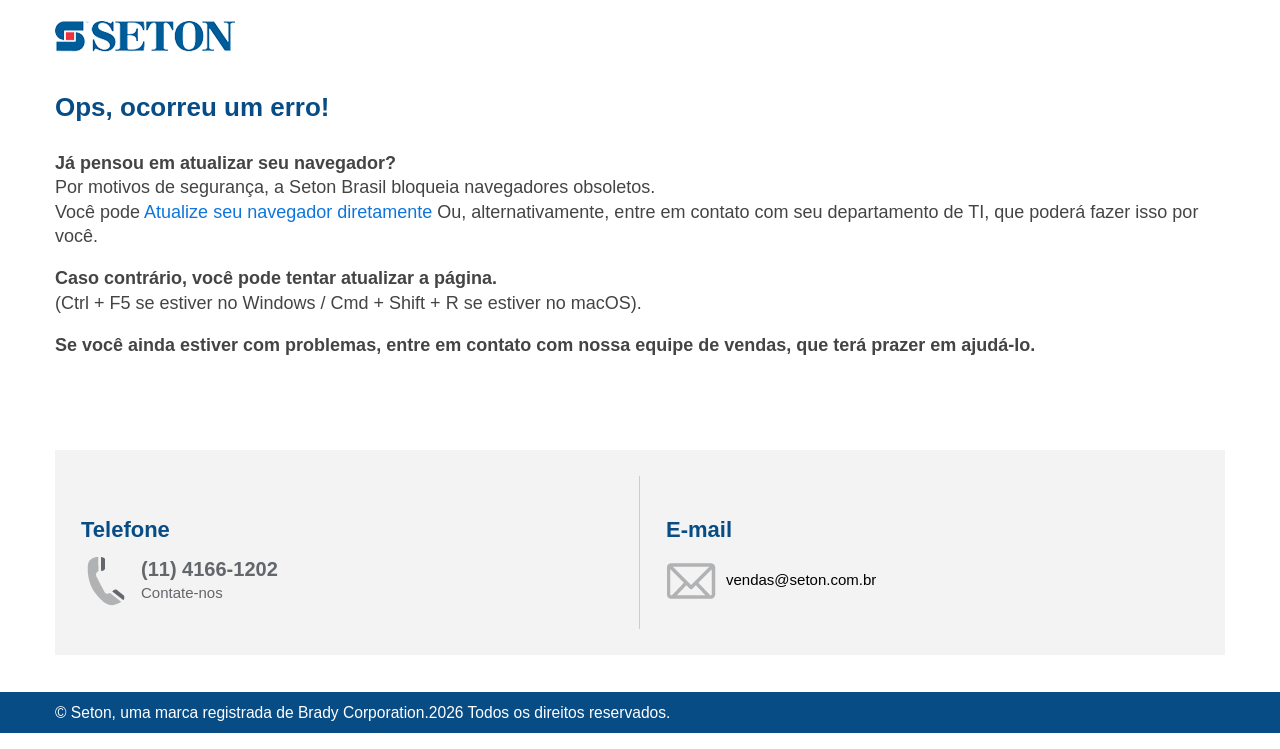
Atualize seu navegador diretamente (290, 212)
